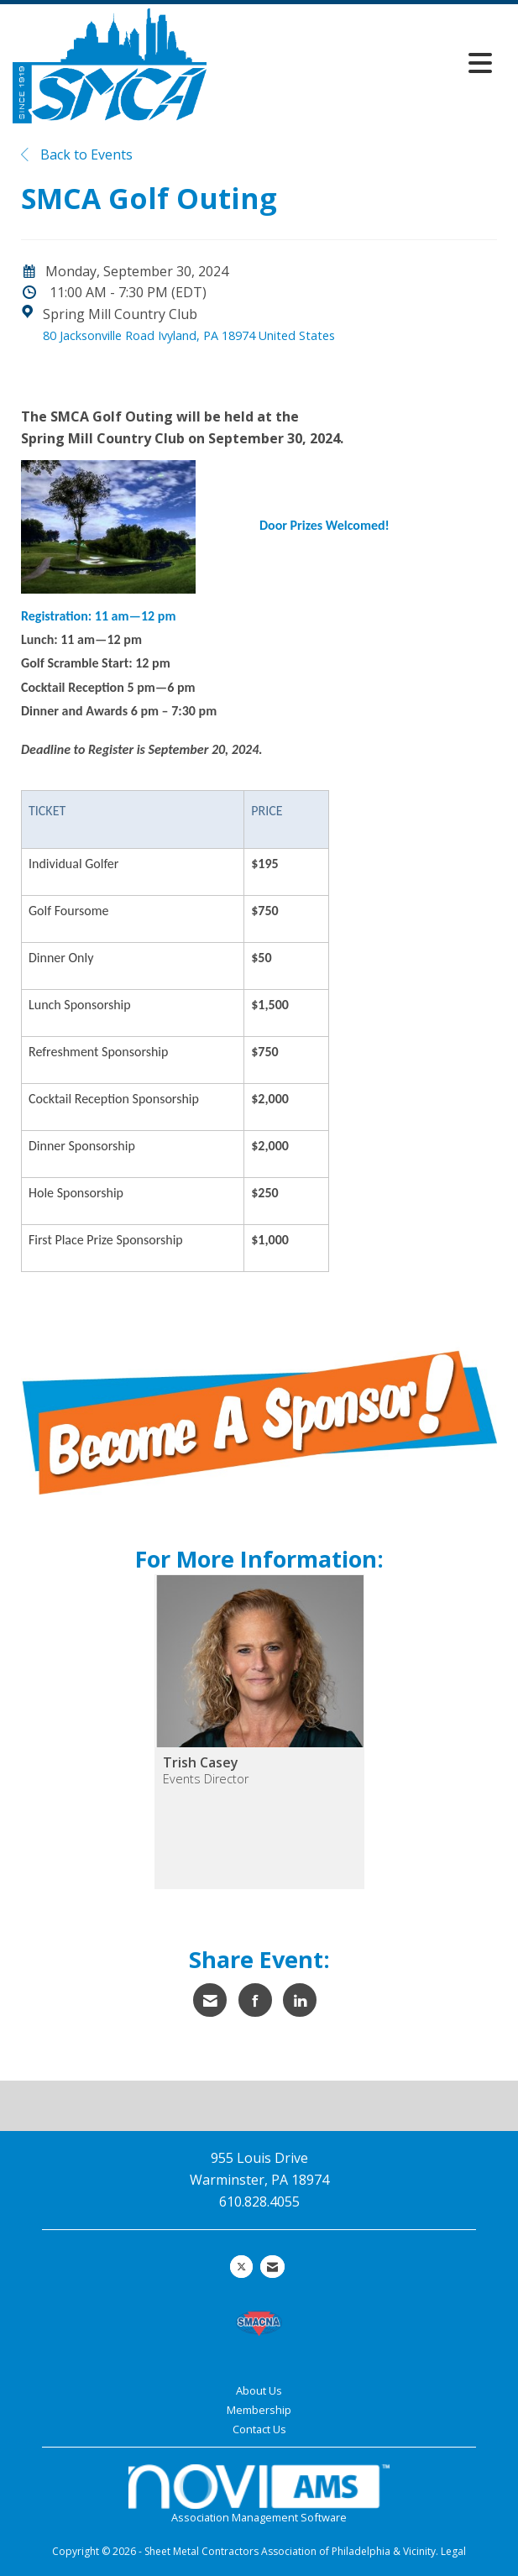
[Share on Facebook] (255, 2000)
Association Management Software (258, 2495)
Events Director (206, 1779)
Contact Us (259, 2429)
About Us (259, 2390)
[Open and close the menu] (354, 62)
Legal (453, 2551)
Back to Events (77, 154)
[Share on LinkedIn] (300, 2000)
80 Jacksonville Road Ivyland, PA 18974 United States (189, 335)
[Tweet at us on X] (241, 2266)
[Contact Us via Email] (272, 2266)
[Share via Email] (210, 2000)
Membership (259, 2409)
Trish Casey (200, 1762)
